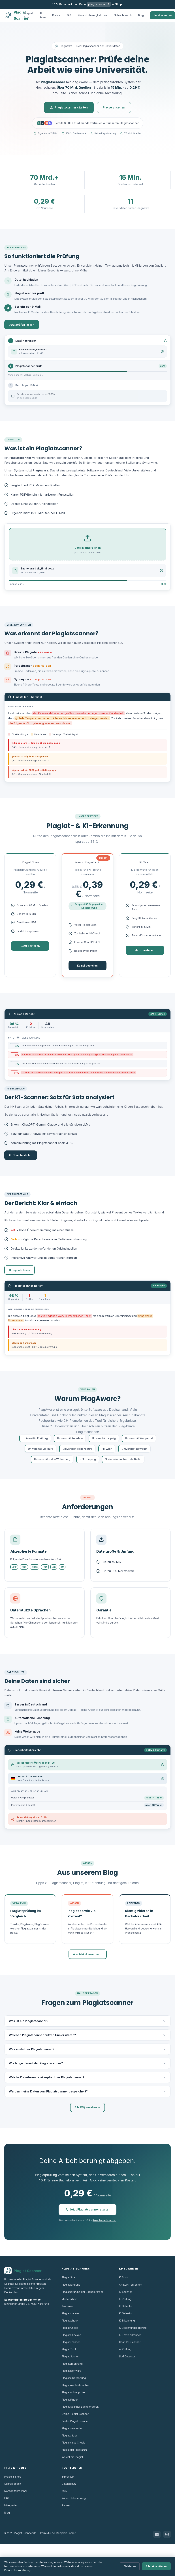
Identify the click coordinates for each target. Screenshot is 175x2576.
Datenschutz (69, 2485)
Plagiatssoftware (71, 2372)
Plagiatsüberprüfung (74, 2379)
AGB (64, 2492)
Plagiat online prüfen (74, 2393)
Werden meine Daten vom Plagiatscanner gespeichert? (87, 2092)
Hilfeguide (10, 2506)
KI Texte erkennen (130, 2336)
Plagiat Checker (71, 2336)
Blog (141, 15)
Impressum (68, 2477)
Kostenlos (67, 2307)
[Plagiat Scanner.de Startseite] (12, 15)
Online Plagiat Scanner (75, 2415)
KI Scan (42, 15)
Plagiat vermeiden (72, 2429)
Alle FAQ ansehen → (87, 2108)
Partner (66, 2506)
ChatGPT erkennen (130, 2285)
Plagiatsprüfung (71, 2285)
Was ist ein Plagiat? (73, 2458)
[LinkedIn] (157, 2535)
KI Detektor (126, 2314)
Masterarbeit (69, 2300)
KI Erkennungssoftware (133, 2329)
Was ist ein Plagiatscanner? (87, 2022)
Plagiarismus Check (73, 2444)
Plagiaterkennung (72, 2364)
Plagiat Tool (69, 2350)
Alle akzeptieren (156, 2566)
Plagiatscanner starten (69, 107)
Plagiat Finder (70, 2400)
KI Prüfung (125, 2300)
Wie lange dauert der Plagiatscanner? (87, 2064)
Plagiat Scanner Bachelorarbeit (80, 2408)
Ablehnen (130, 2566)
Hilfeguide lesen (19, 1271)
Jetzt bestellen (30, 950)
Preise (56, 15)
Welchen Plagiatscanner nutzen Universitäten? (87, 2036)
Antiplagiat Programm (74, 2451)
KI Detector (126, 2307)
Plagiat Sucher (70, 2357)
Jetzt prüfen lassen (21, 324)
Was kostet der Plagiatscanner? (87, 2050)
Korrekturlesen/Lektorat (93, 15)
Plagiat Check (70, 2329)
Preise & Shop (12, 2477)
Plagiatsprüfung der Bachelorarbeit (82, 2293)
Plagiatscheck (70, 2321)
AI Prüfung (125, 2350)
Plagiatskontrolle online (75, 2386)
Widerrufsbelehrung (74, 2499)
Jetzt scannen (162, 15)
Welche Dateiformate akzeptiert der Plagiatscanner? (87, 2078)
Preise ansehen (114, 107)
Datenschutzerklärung (17, 2570)
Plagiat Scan (28, 15)
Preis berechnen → (104, 2221)
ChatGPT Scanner (129, 2343)
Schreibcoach (123, 15)
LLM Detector (127, 2357)
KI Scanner (125, 2293)
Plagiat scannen (71, 2343)
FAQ (69, 15)
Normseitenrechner (15, 2492)
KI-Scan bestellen (20, 1156)
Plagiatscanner (70, 2314)
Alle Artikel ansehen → (87, 1955)
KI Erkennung (127, 2321)
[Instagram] (167, 2535)
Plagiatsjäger (69, 2436)
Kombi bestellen (87, 966)
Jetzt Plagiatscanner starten (87, 2210)
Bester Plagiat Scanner (75, 2422)
